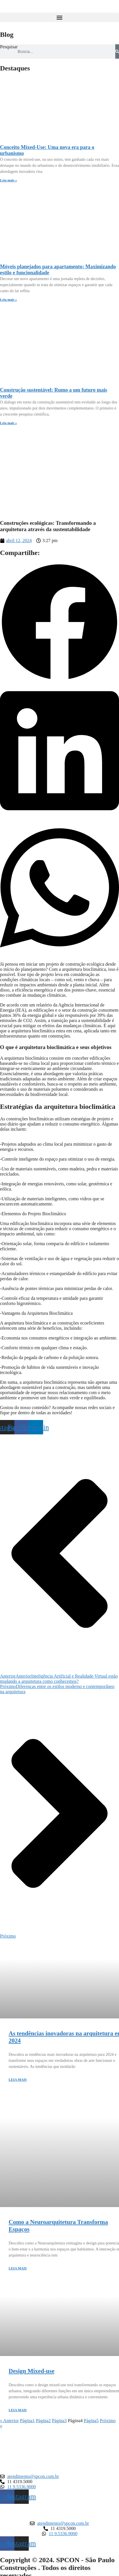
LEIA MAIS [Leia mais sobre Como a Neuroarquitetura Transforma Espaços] (18, 2268)
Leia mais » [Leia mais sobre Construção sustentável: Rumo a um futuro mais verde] (8, 423)
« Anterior (9, 2420)
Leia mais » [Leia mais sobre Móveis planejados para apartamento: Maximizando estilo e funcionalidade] (8, 300)
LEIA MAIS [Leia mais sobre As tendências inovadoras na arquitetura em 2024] (18, 2080)
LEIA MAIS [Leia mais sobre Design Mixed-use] (18, 2410)
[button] (59, 17)
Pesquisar (9, 46)
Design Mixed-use (31, 2371)
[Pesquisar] (117, 51)
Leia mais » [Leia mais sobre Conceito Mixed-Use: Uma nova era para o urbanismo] (8, 180)
